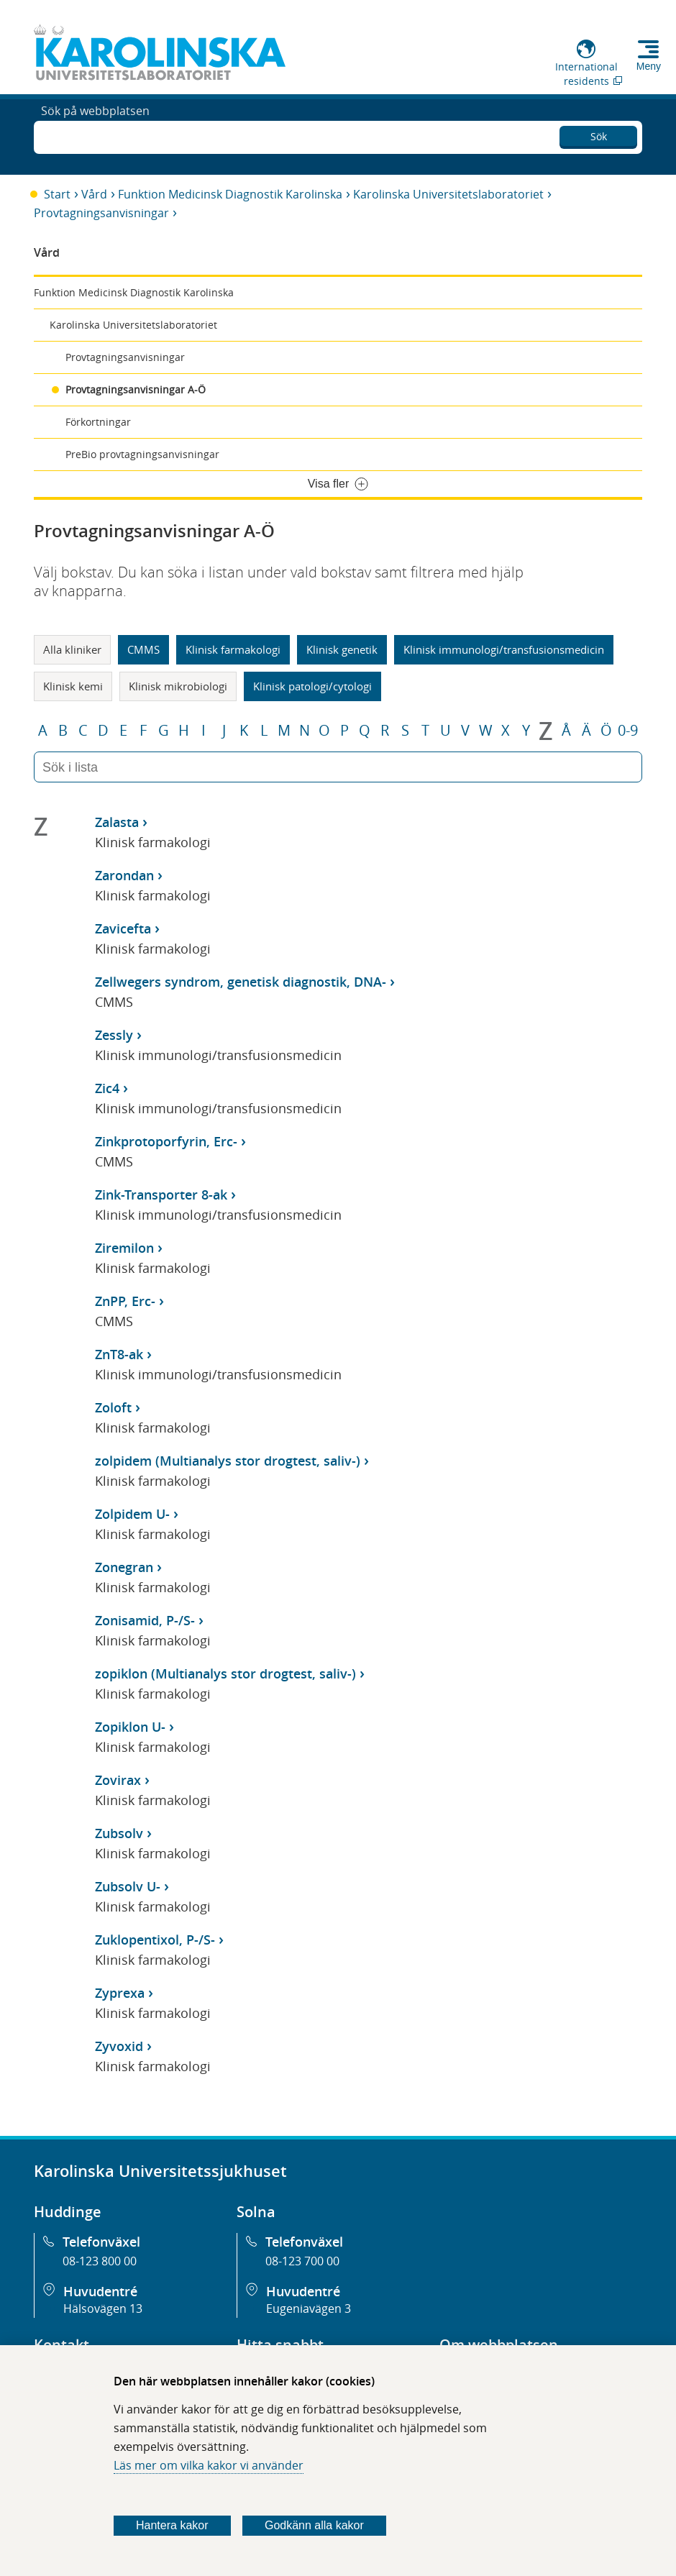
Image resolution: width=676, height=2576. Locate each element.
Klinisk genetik (342, 649)
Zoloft (113, 1407)
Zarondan (124, 875)
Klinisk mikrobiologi (178, 686)
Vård (94, 194)
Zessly (114, 1034)
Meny (648, 66)
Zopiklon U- (130, 1726)
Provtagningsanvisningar (101, 213)
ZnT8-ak (119, 1354)
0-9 (628, 730)
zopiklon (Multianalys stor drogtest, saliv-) (225, 1673)
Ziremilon (124, 1247)
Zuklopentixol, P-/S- (155, 1939)
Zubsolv (119, 1833)
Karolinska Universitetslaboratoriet (448, 194)
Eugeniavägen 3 (308, 2308)
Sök (598, 133)
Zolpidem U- (132, 1513)
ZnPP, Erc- (125, 1301)
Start (57, 194)
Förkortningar (98, 422)
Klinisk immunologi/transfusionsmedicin (503, 649)
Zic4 (107, 1088)
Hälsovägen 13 (102, 2308)
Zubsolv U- (127, 1886)
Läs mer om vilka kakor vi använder (208, 2465)
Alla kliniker (72, 649)
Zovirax (118, 1780)
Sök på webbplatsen (95, 135)
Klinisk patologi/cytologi (312, 686)
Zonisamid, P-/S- (145, 1620)
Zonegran (124, 1567)
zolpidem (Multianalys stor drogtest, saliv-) (227, 1460)
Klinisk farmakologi (233, 649)
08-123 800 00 (100, 2261)
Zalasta (117, 822)
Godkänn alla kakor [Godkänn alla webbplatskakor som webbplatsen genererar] (314, 2525)
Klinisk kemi (73, 686)
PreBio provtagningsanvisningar (142, 454)
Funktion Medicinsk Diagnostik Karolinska (230, 194)
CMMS (143, 649)
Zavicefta (123, 928)
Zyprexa (120, 1992)
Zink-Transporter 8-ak (161, 1194)
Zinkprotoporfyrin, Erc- (166, 1141)
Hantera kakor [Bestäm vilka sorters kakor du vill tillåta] (172, 2525)
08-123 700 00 (302, 2261)
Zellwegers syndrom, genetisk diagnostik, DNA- (240, 981)
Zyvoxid (119, 2046)
